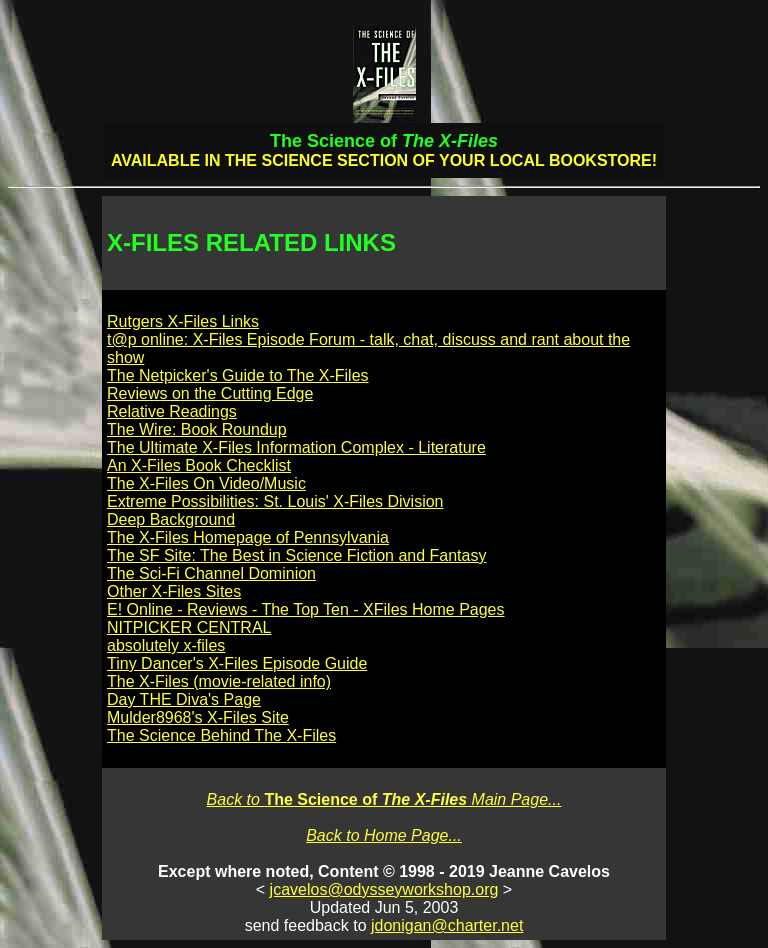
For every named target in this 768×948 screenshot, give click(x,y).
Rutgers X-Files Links (183, 321)
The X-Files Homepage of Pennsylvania (248, 537)
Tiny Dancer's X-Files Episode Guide (237, 663)
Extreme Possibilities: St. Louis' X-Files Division (275, 501)
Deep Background (171, 519)
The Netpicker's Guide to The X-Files (238, 375)
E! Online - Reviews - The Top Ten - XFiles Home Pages (306, 609)
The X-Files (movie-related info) (219, 681)
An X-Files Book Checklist (199, 465)
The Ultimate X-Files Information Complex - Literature (296, 447)
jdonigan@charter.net (447, 925)
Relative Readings (172, 411)
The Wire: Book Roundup (197, 429)
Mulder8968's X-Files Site (198, 717)
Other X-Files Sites (174, 591)
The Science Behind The (221, 735)
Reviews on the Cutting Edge (210, 393)
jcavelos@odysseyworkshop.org (384, 889)
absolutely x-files (166, 645)
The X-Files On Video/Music (206, 483)
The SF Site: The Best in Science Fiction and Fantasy (296, 555)
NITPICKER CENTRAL (189, 627)
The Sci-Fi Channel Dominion (211, 573)
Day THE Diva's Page (184, 699)
